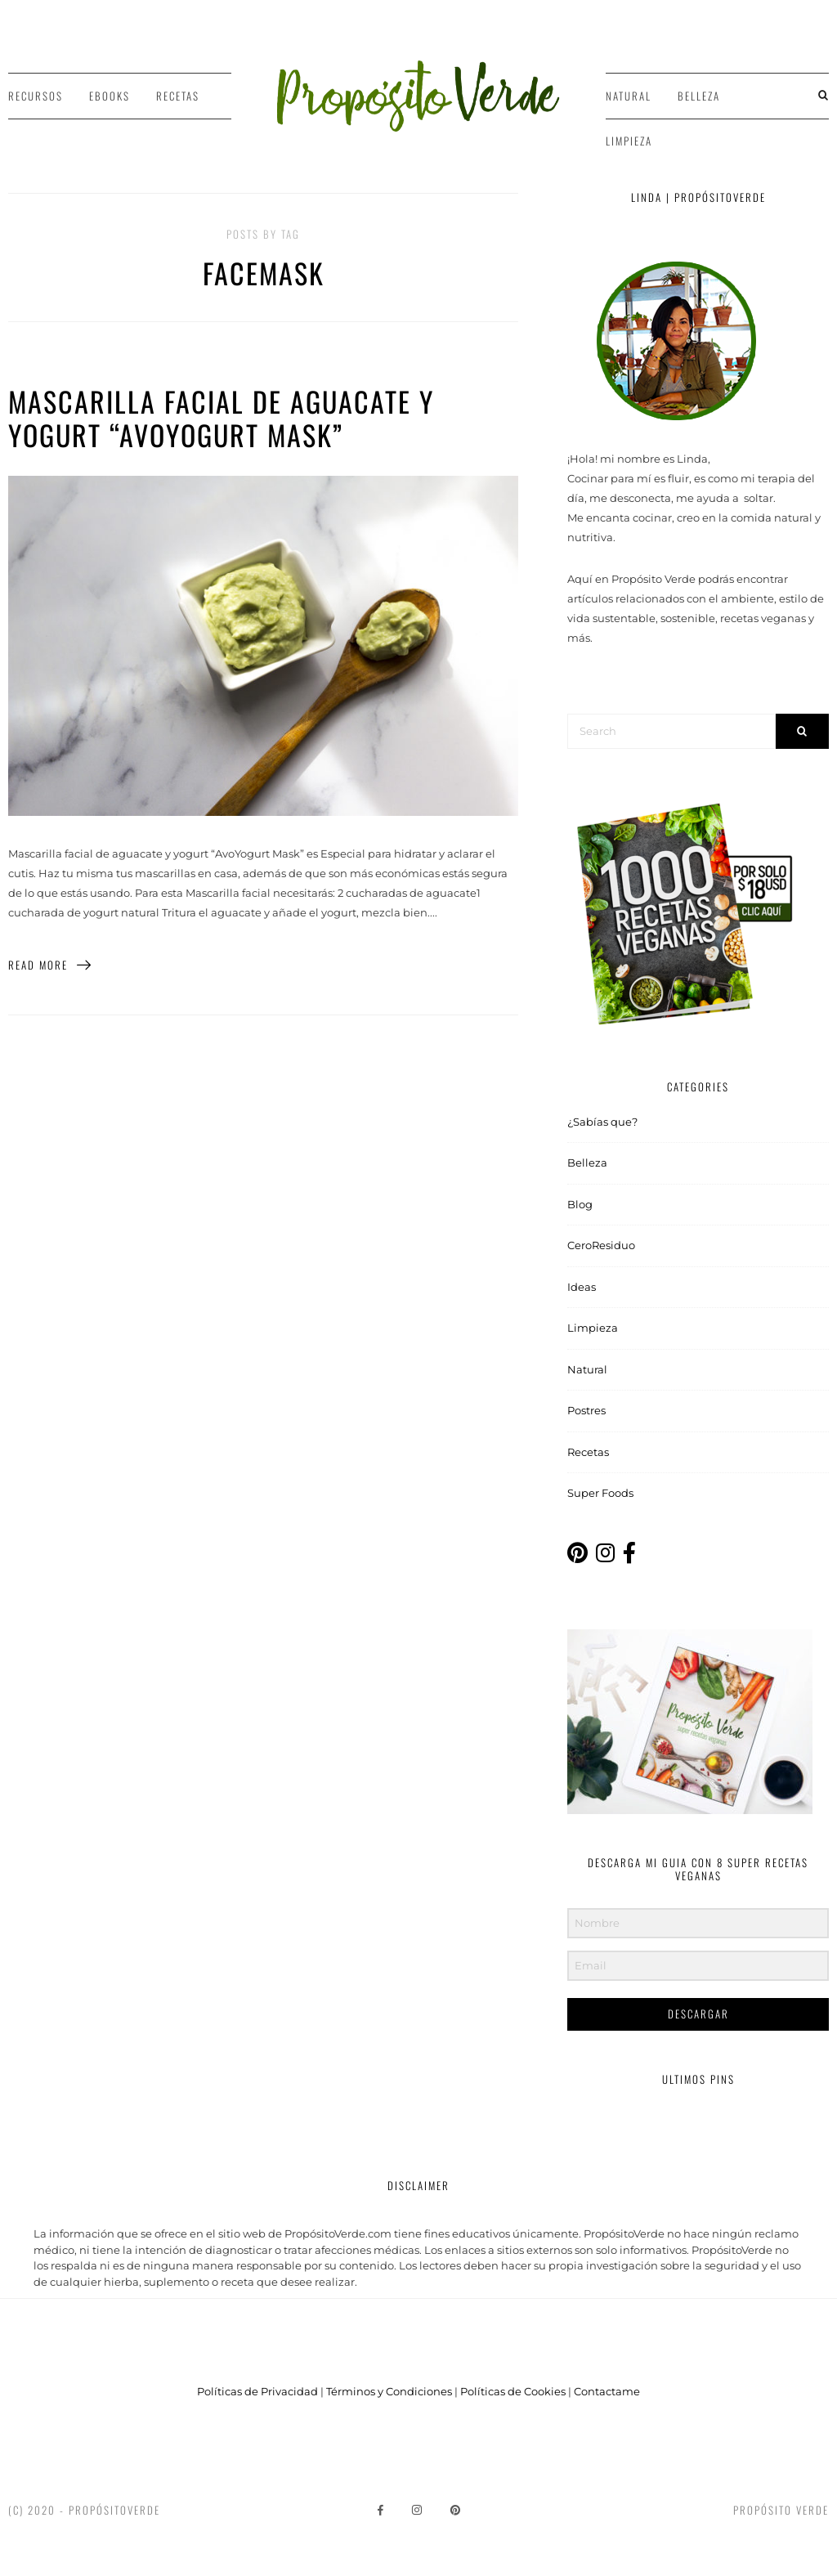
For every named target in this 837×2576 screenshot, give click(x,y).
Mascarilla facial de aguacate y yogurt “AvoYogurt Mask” (221, 417)
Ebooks (109, 95)
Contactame (607, 2391)
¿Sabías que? (602, 1121)
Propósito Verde (781, 2510)
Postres (586, 1410)
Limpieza (629, 140)
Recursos (35, 95)
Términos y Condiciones (389, 2391)
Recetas (177, 95)
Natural (628, 95)
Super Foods (600, 1492)
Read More (50, 964)
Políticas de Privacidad (257, 2391)
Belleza (699, 95)
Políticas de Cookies (513, 2391)
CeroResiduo (601, 1245)
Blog (580, 1204)
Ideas (581, 1286)
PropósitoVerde (114, 2510)
